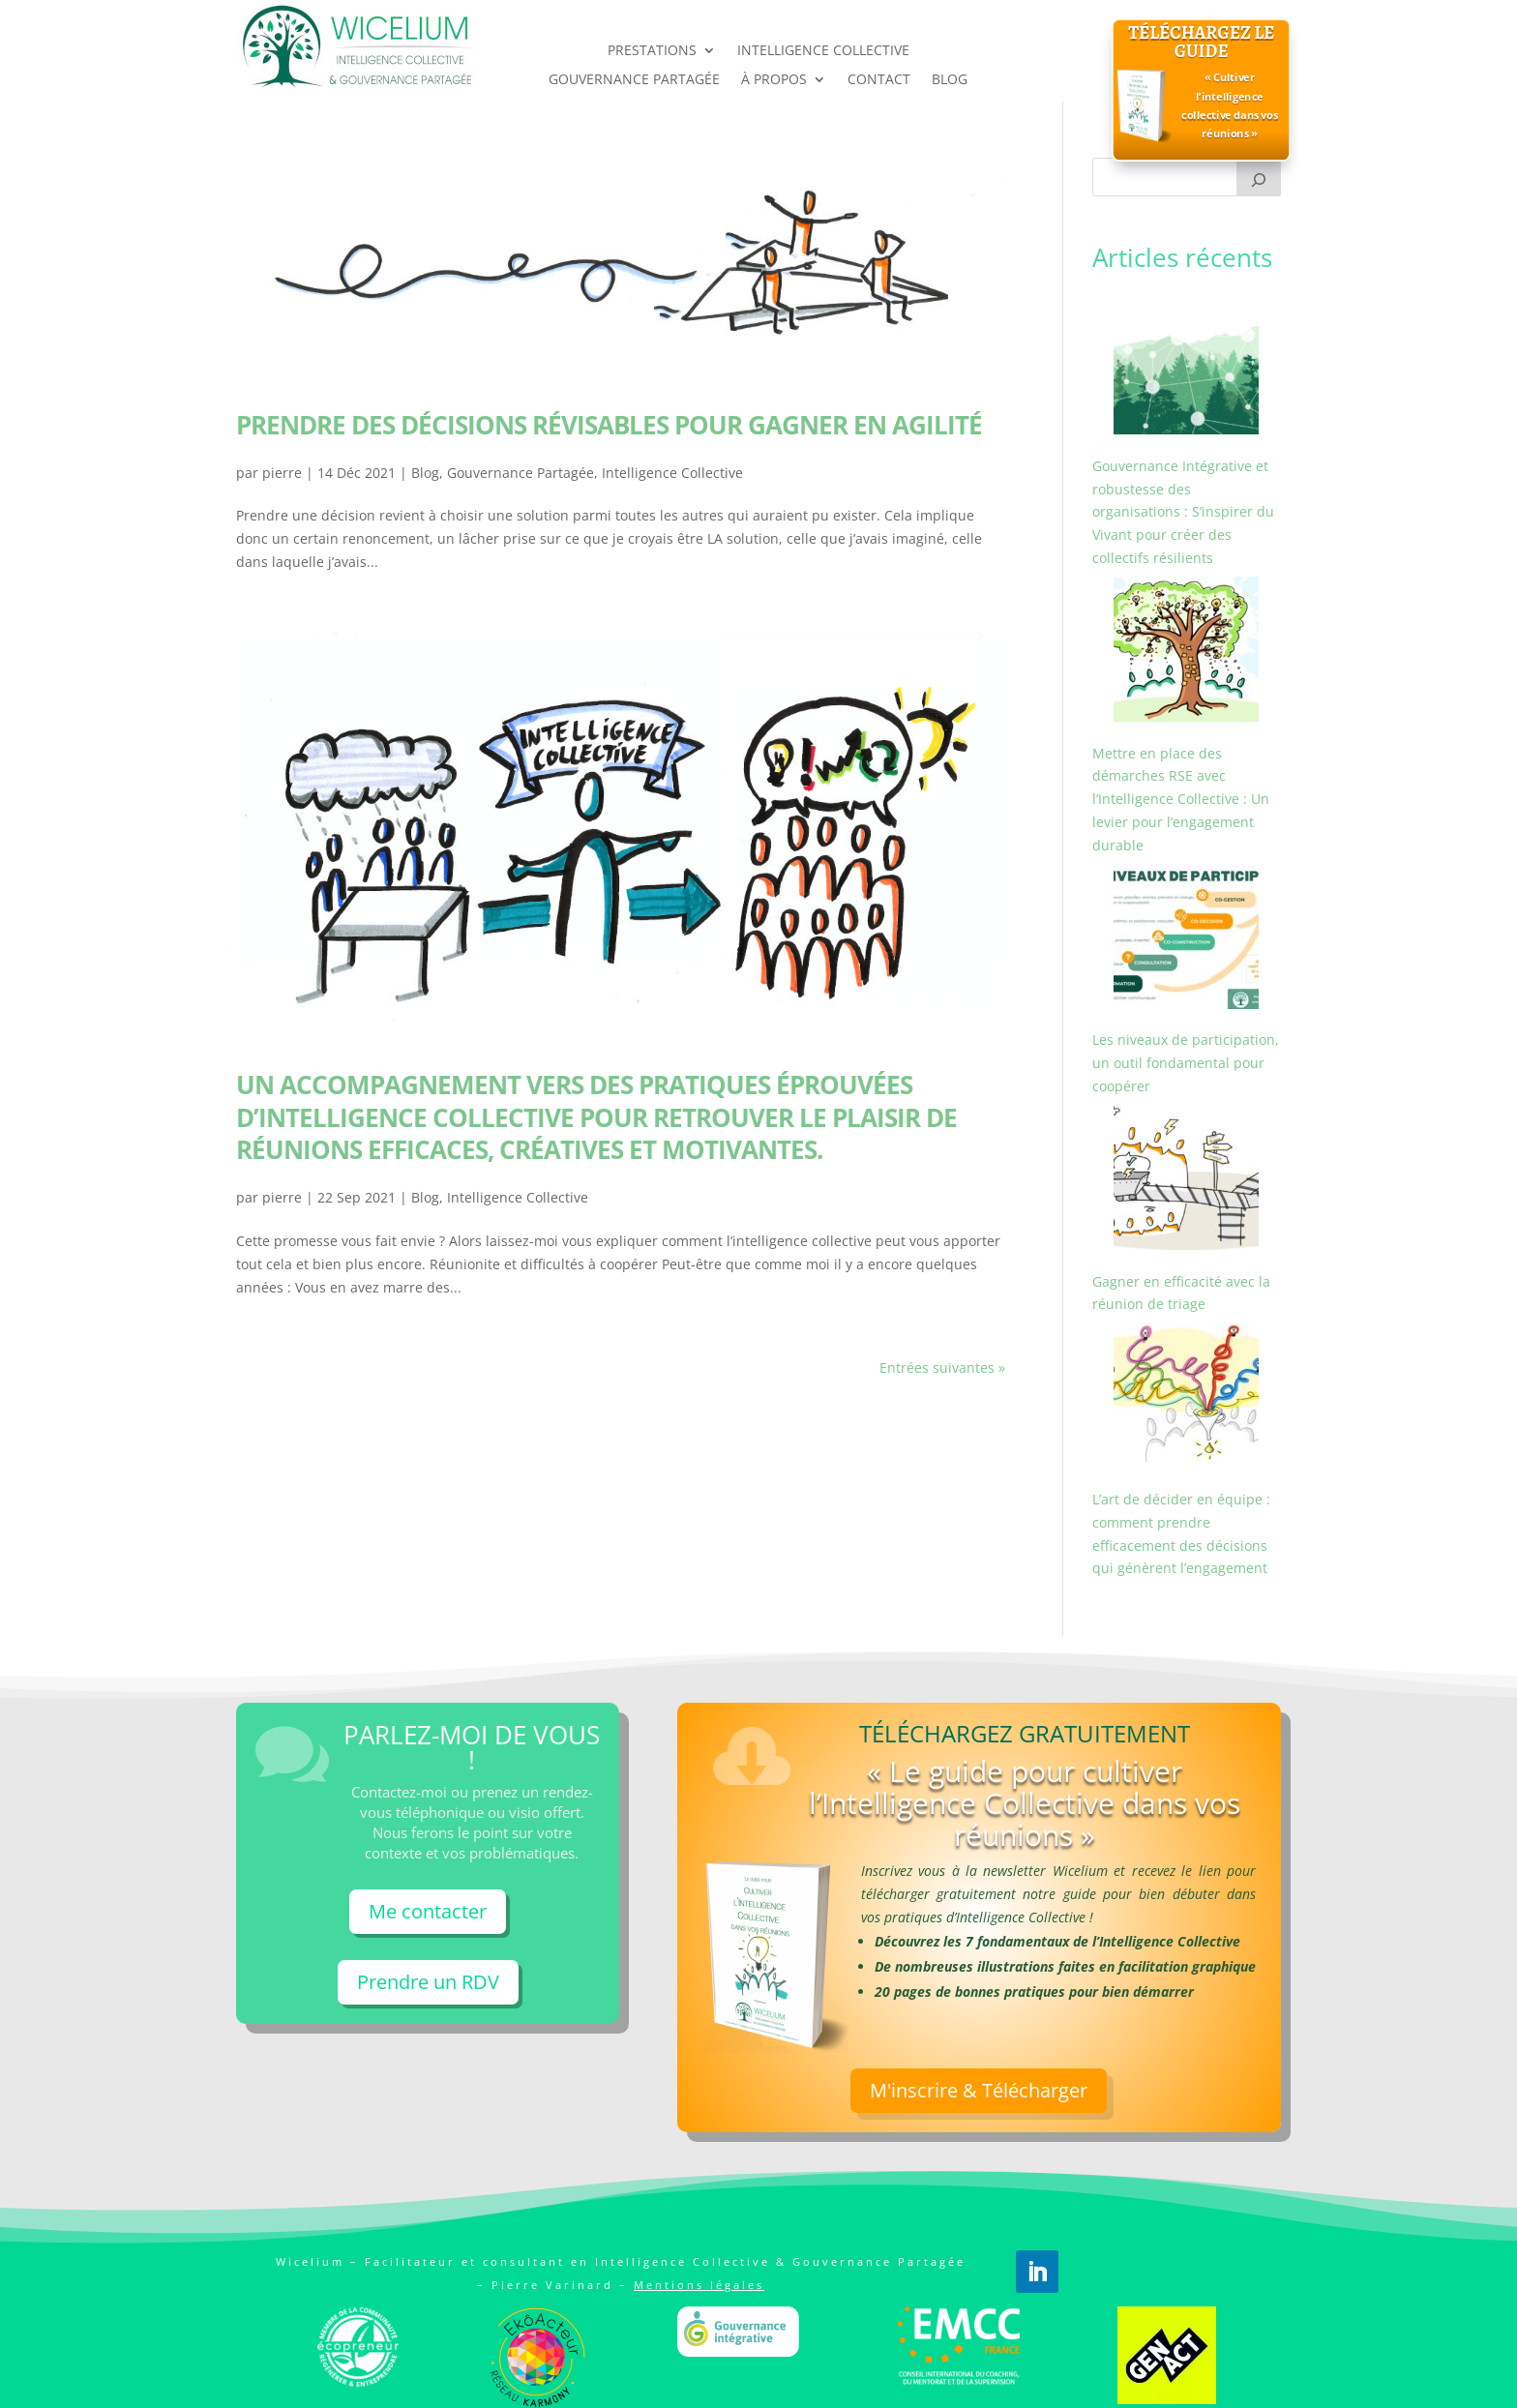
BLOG (949, 80)
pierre (282, 472)
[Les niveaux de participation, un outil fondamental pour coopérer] (1186, 940)
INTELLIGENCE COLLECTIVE (823, 51)
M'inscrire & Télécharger (978, 2188)
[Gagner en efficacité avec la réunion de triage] (1186, 1181)
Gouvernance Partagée (520, 472)
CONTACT (879, 80)
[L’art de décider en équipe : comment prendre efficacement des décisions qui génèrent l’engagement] (1186, 1398)
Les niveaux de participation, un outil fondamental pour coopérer (1185, 1062)
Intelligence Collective (672, 472)
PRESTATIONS (652, 51)
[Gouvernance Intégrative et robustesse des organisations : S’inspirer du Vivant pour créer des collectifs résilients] (1186, 365)
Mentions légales (699, 2284)
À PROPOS (774, 80)
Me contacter (428, 1911)
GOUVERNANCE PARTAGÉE (634, 80)
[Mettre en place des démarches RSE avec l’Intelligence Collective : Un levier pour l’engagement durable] (1186, 652)
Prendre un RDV (428, 1982)
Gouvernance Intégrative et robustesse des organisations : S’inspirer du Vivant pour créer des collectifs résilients (1183, 512)
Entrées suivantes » (942, 1367)
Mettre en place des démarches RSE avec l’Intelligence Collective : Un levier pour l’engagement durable (1180, 799)
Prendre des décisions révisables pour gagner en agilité (609, 424)
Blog (425, 472)
